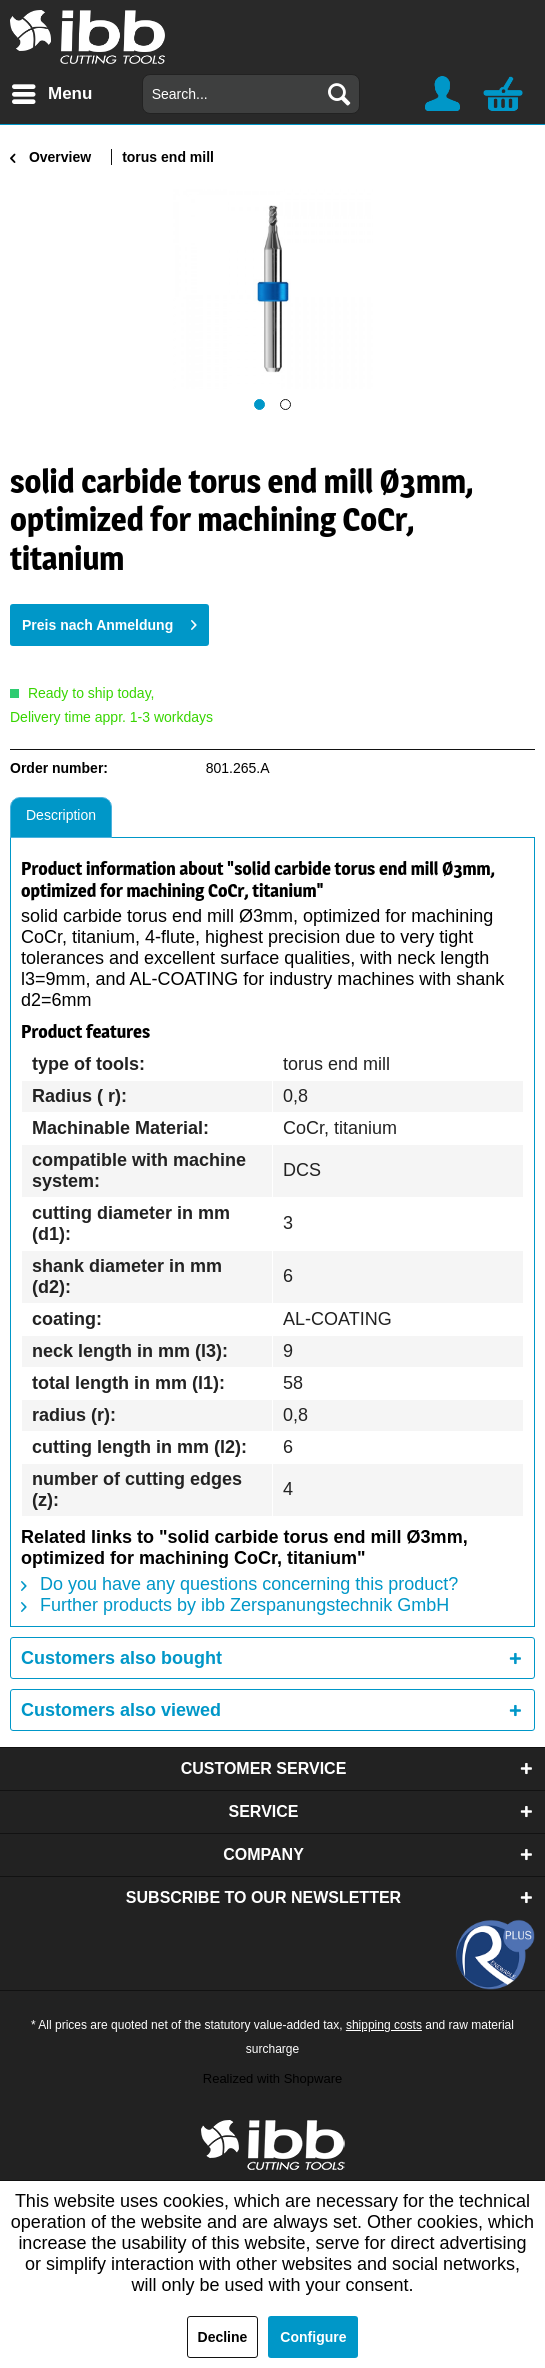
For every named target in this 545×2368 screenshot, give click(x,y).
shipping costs (384, 2025)
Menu (52, 90)
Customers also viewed (121, 1710)
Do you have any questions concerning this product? (239, 1584)
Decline (223, 2337)
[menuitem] (51, 94)
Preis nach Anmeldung (109, 621)
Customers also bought (121, 1658)
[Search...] (251, 94)
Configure (313, 2337)
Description (61, 815)
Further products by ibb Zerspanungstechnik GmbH (235, 1605)
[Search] (339, 94)
